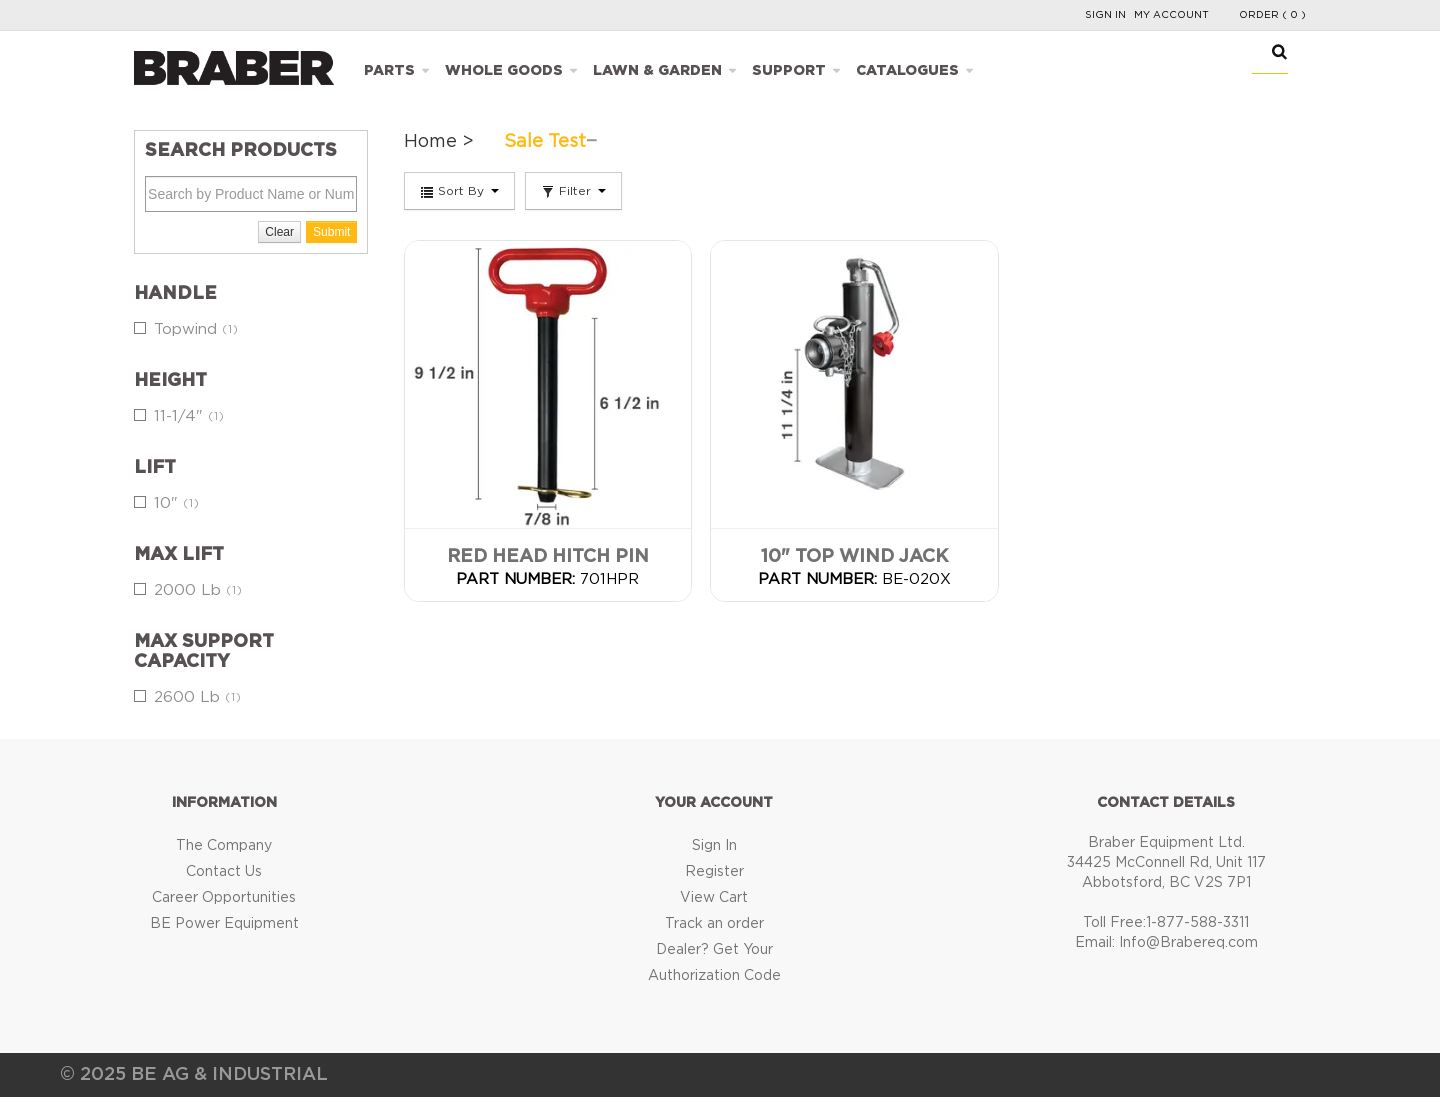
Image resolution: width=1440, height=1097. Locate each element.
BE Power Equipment (224, 924)
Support (789, 71)
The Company (224, 846)
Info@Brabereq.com (1188, 943)
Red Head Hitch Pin (548, 557)
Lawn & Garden (657, 71)
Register (714, 872)
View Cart (714, 898)
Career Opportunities (224, 898)
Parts (389, 71)
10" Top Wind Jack (854, 557)
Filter (573, 192)
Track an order (714, 924)
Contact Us (224, 872)
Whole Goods (504, 71)
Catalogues (907, 71)
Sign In (1105, 15)
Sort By (459, 192)
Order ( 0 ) (1272, 15)
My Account (1171, 15)
